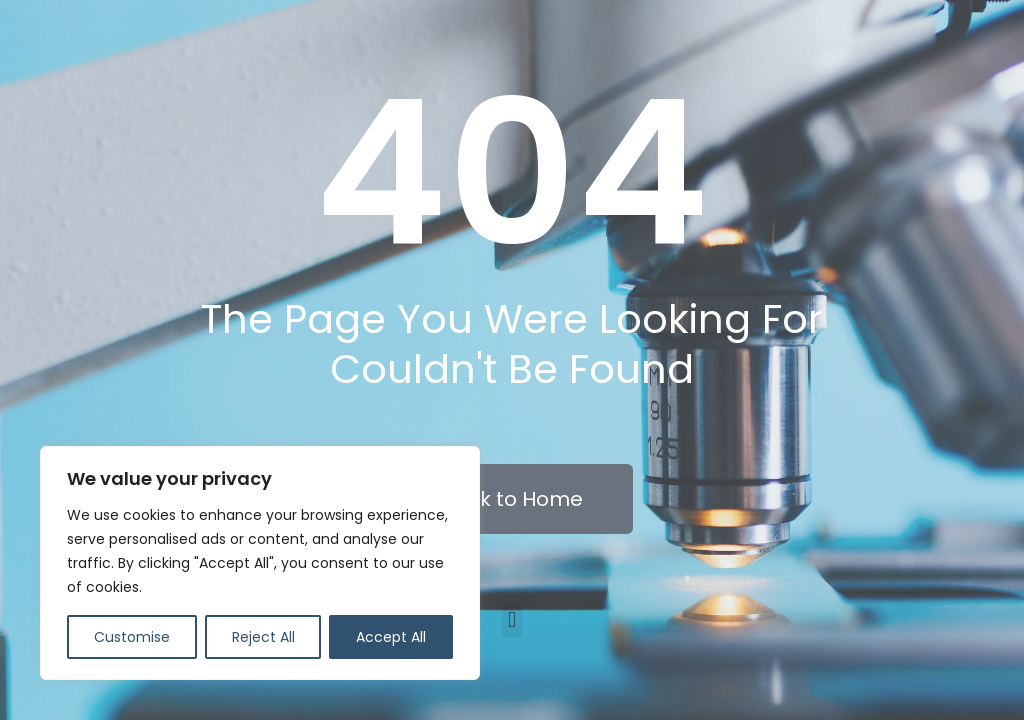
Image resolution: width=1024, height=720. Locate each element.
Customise (132, 637)
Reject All (263, 637)
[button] (511, 620)
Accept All (391, 637)
